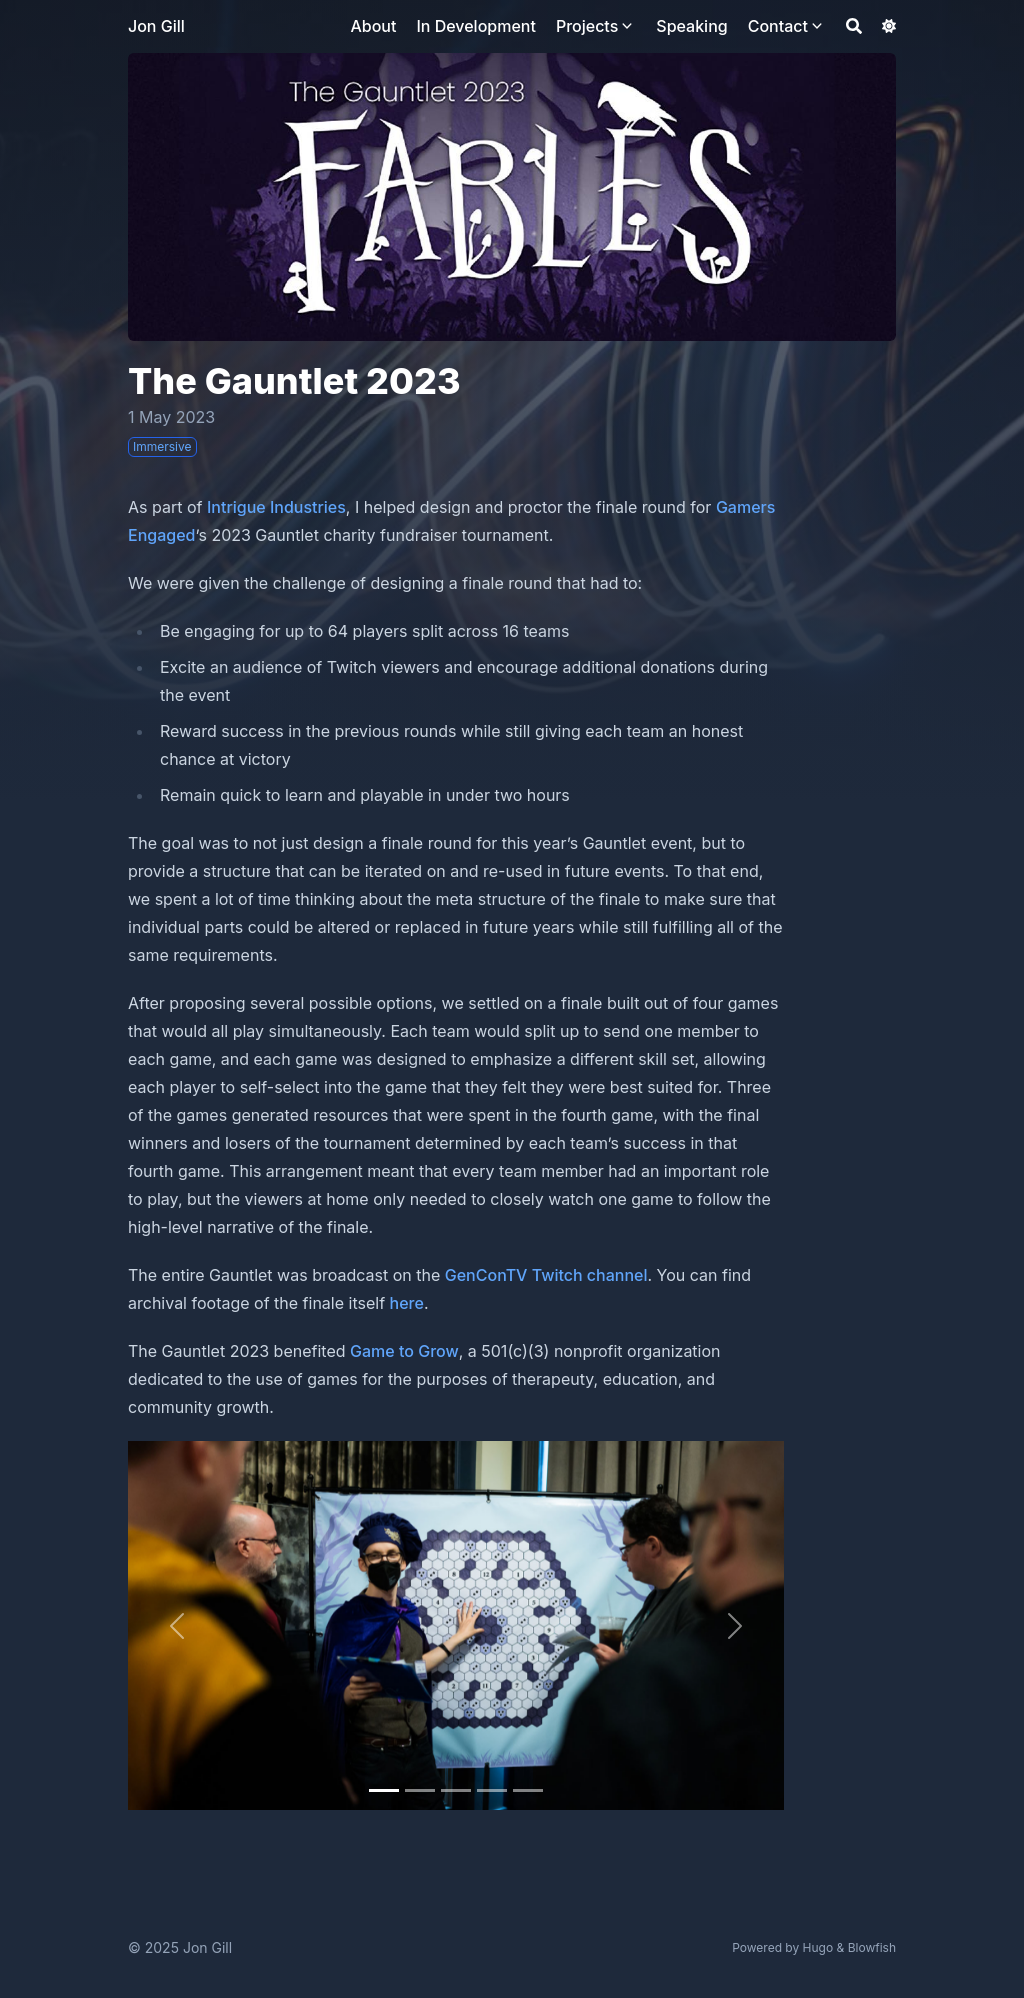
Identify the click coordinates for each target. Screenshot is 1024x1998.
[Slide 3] (492, 1790)
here (407, 1303)
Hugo (818, 1947)
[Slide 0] (384, 1790)
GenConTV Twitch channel (546, 1275)
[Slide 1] (420, 1790)
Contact (778, 26)
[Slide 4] (528, 1790)
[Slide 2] (456, 1790)
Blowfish (872, 1947)
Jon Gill (156, 26)
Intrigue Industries (276, 507)
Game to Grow (404, 1351)
